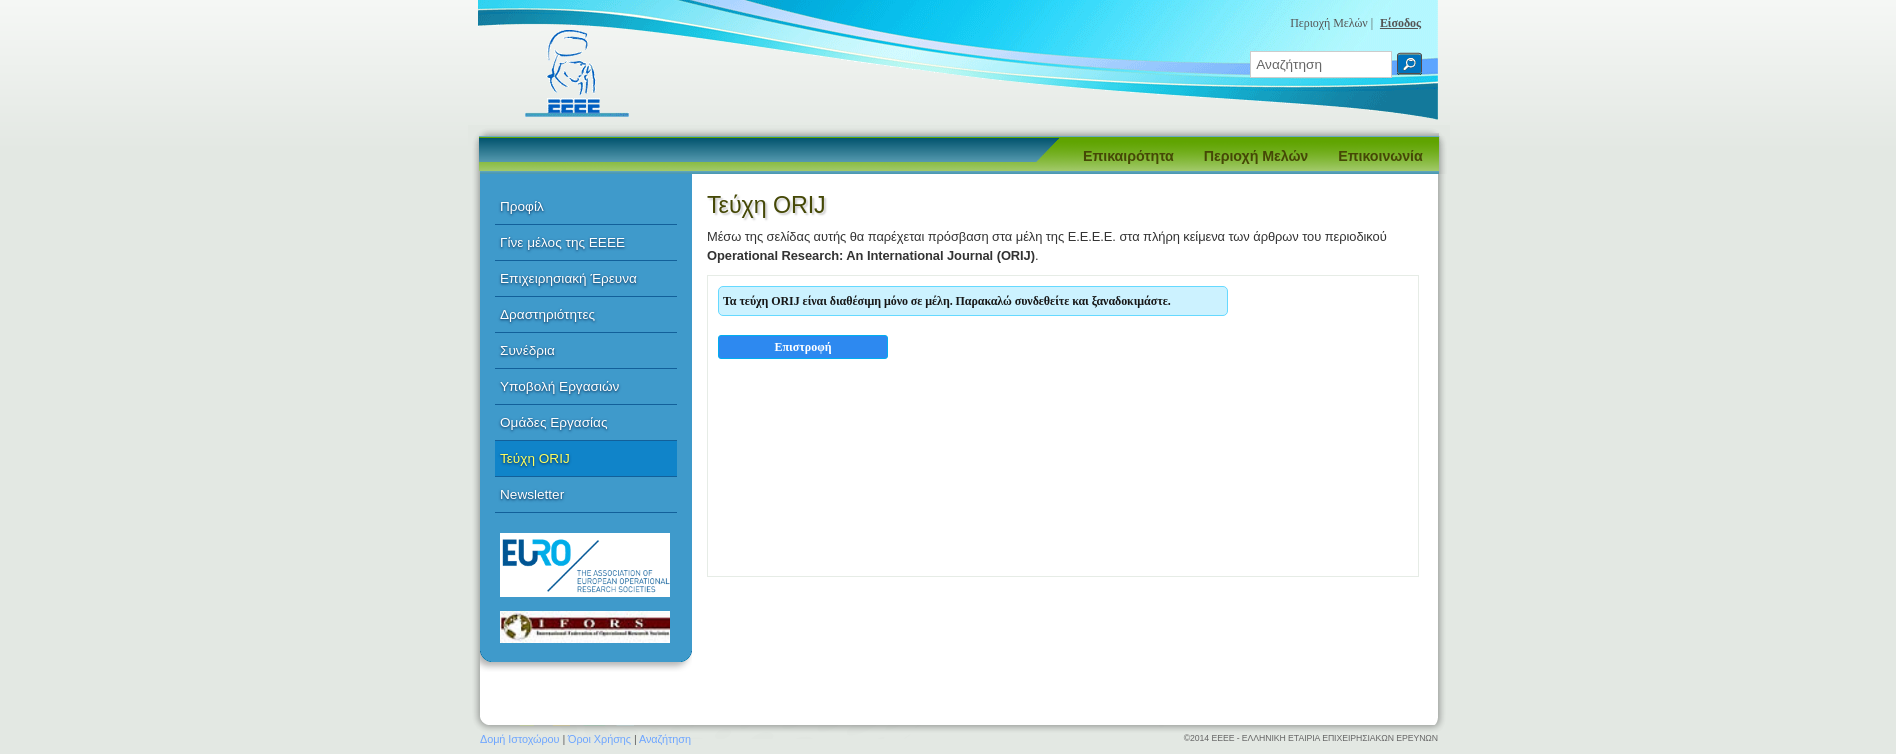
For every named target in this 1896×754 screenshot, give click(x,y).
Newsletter (532, 494)
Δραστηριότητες (547, 314)
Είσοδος (1400, 23)
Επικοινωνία (1380, 156)
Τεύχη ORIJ (535, 458)
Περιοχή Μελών (1256, 156)
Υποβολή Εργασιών (559, 386)
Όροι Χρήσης (599, 739)
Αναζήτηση (665, 739)
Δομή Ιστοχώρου (519, 739)
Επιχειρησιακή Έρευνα (568, 278)
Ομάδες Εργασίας (554, 422)
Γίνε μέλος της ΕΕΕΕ (562, 242)
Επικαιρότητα (1128, 156)
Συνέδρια (527, 350)
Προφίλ (522, 206)
